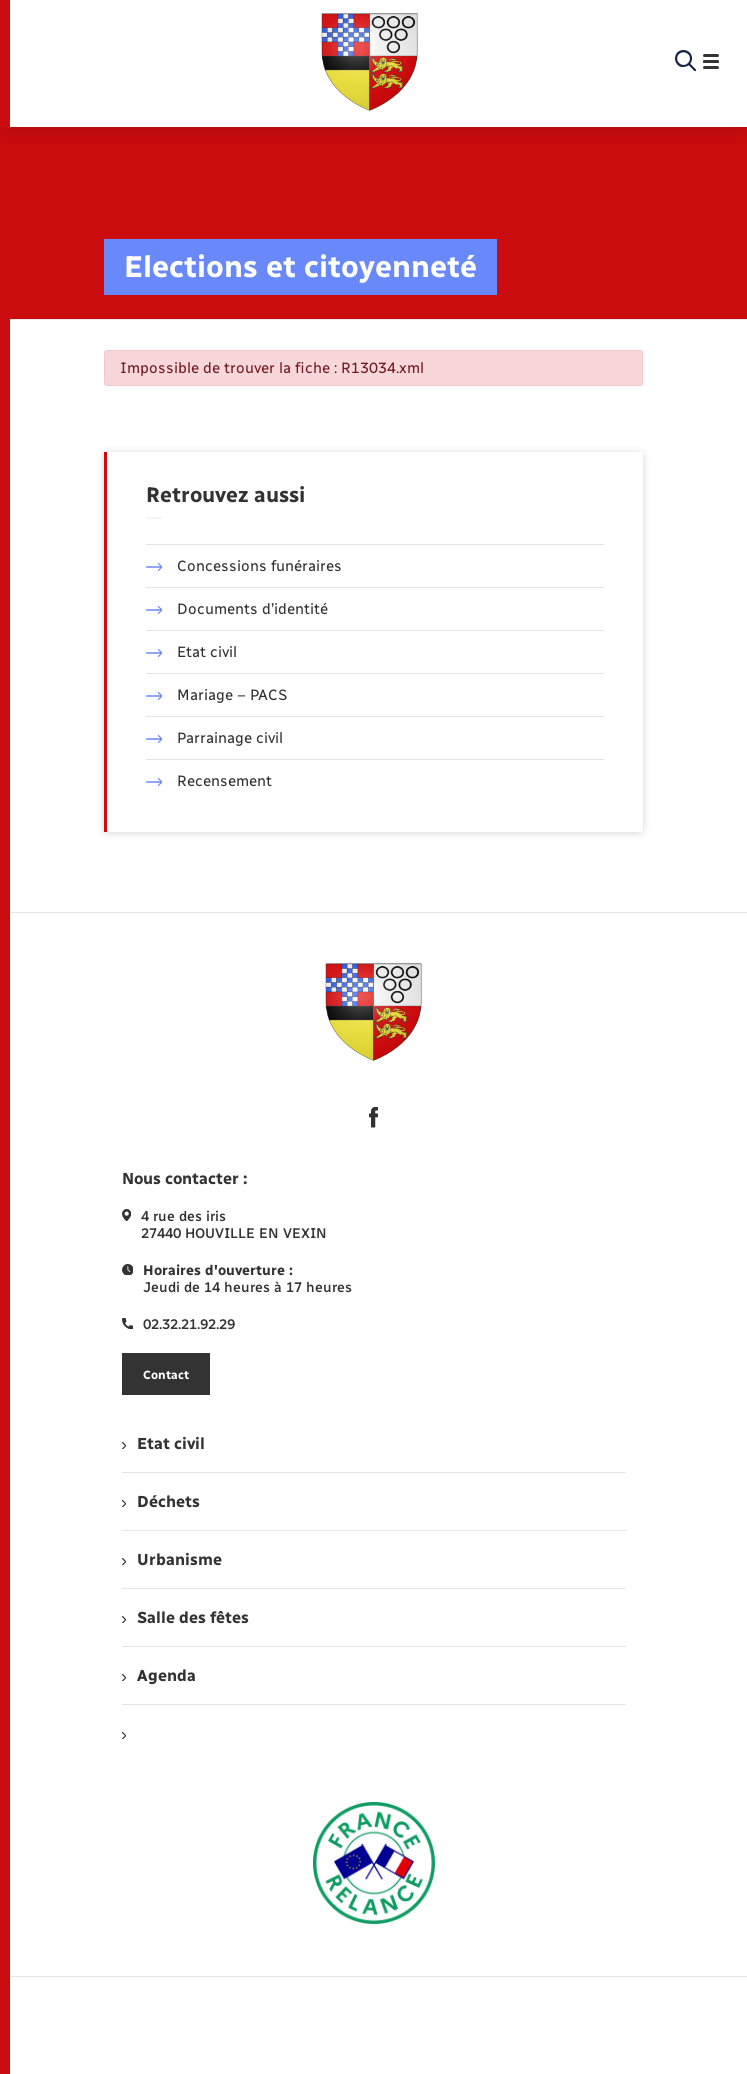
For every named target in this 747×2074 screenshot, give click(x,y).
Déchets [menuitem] (161, 1501)
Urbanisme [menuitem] (172, 1559)
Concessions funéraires (244, 566)
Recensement (209, 781)
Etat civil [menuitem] (163, 1443)
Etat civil (192, 652)
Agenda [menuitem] (159, 1675)
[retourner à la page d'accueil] (370, 62)
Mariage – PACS (217, 695)
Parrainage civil (215, 738)
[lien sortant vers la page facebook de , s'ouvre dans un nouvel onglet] (374, 1117)
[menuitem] (374, 1733)
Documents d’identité (237, 609)
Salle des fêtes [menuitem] (185, 1617)
